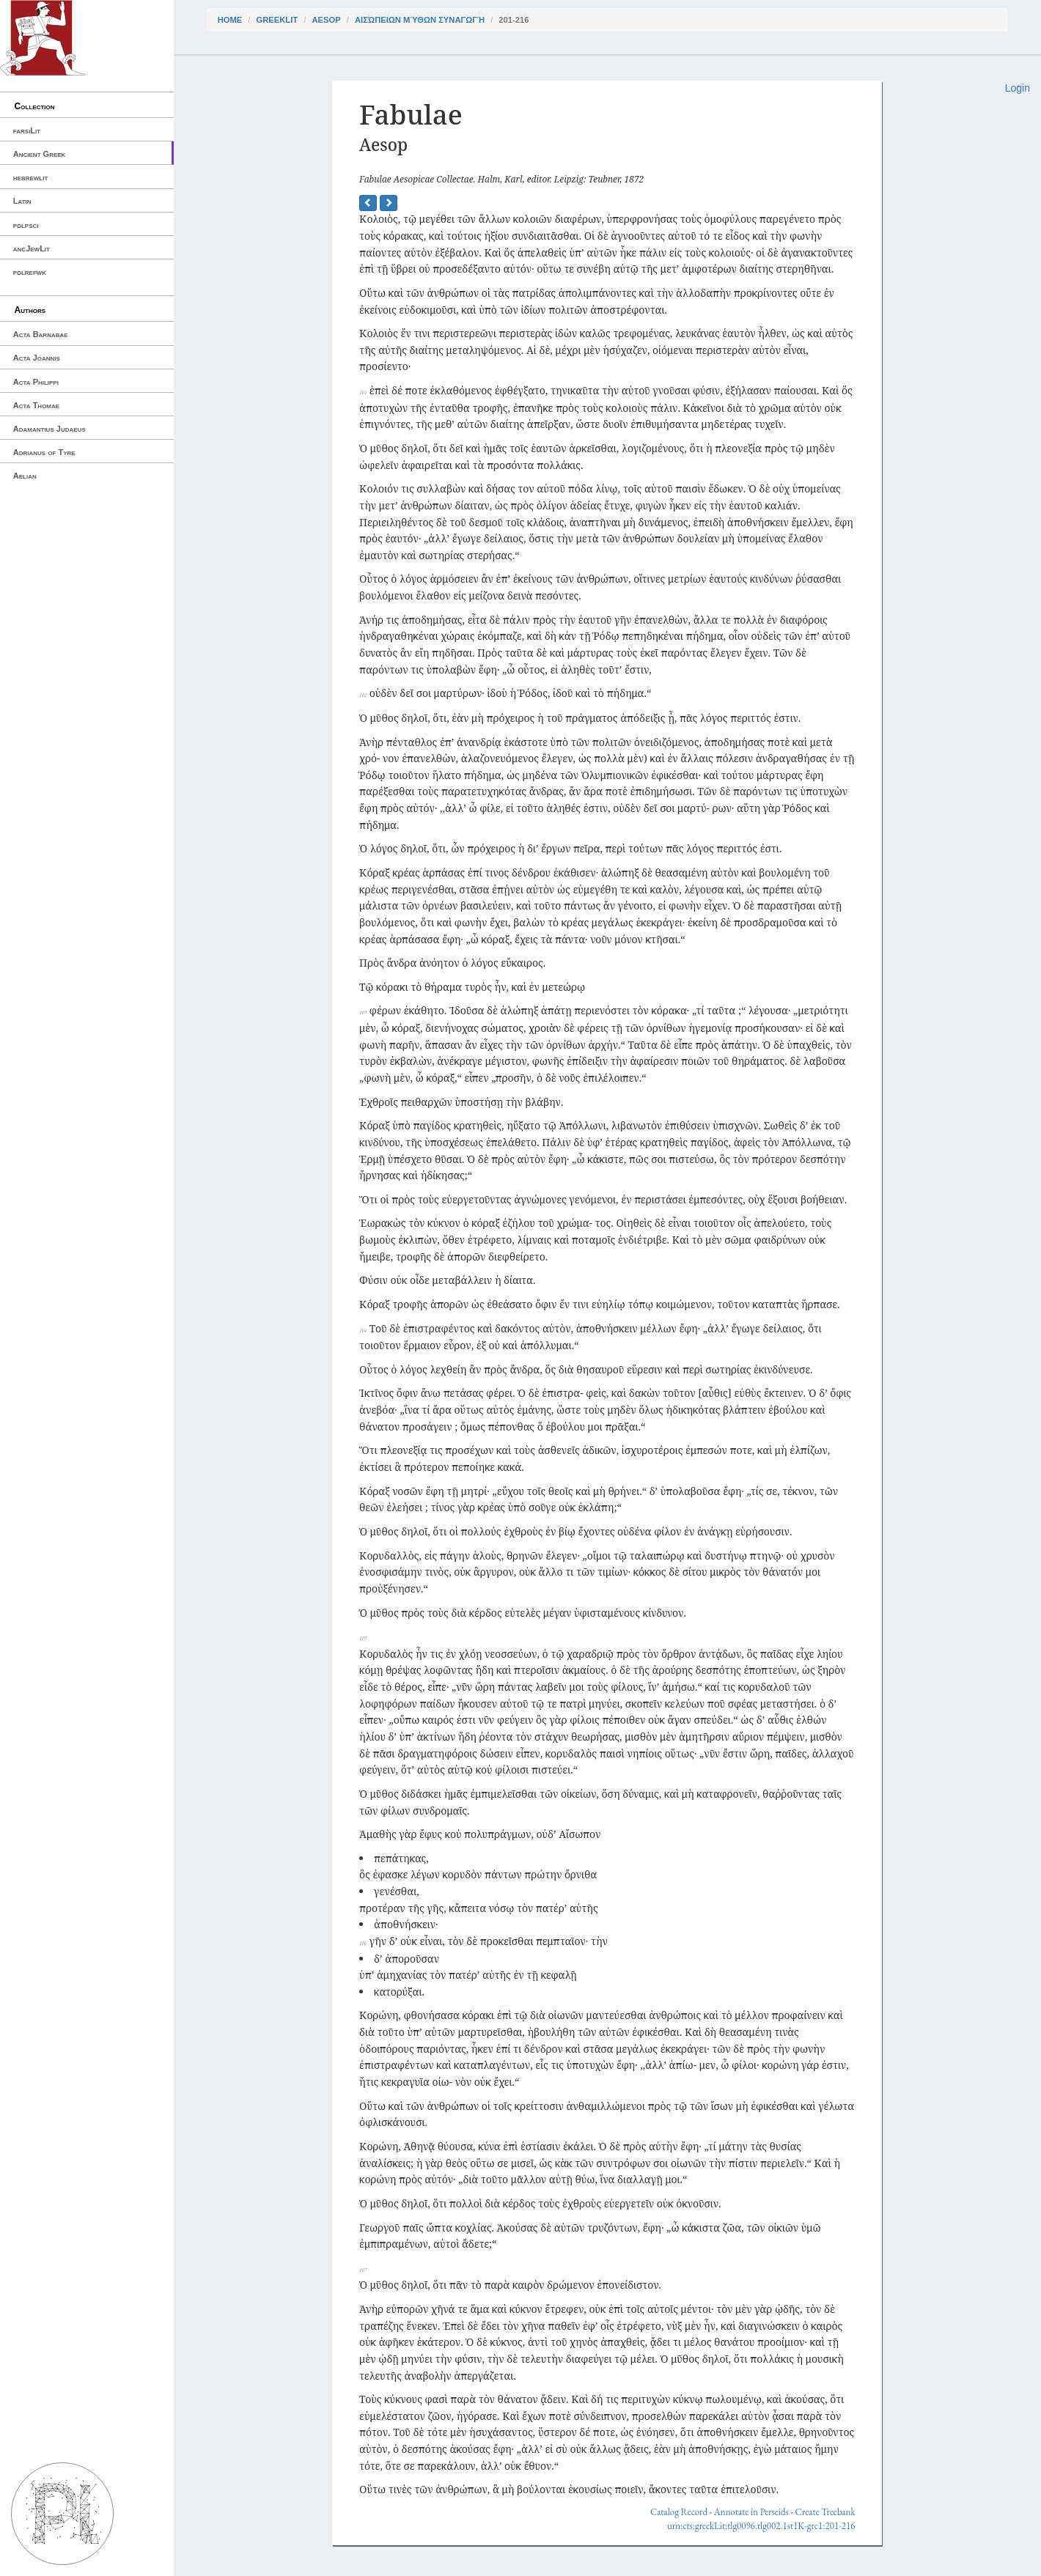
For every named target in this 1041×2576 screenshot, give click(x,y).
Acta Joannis (36, 357)
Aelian (25, 475)
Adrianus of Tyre (44, 452)
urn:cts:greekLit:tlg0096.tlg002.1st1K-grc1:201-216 (761, 2526)
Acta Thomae (36, 405)
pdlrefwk (29, 271)
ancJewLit (31, 248)
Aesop (326, 19)
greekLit (277, 19)
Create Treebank (825, 2512)
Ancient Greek (39, 154)
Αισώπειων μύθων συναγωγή (420, 19)
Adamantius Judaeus (49, 428)
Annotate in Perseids (751, 2512)
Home (230, 19)
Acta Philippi (36, 381)
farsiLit (26, 130)
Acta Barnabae (40, 334)
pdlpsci (26, 225)
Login (1017, 88)
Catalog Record (678, 2512)
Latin (22, 200)
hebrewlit (30, 177)
